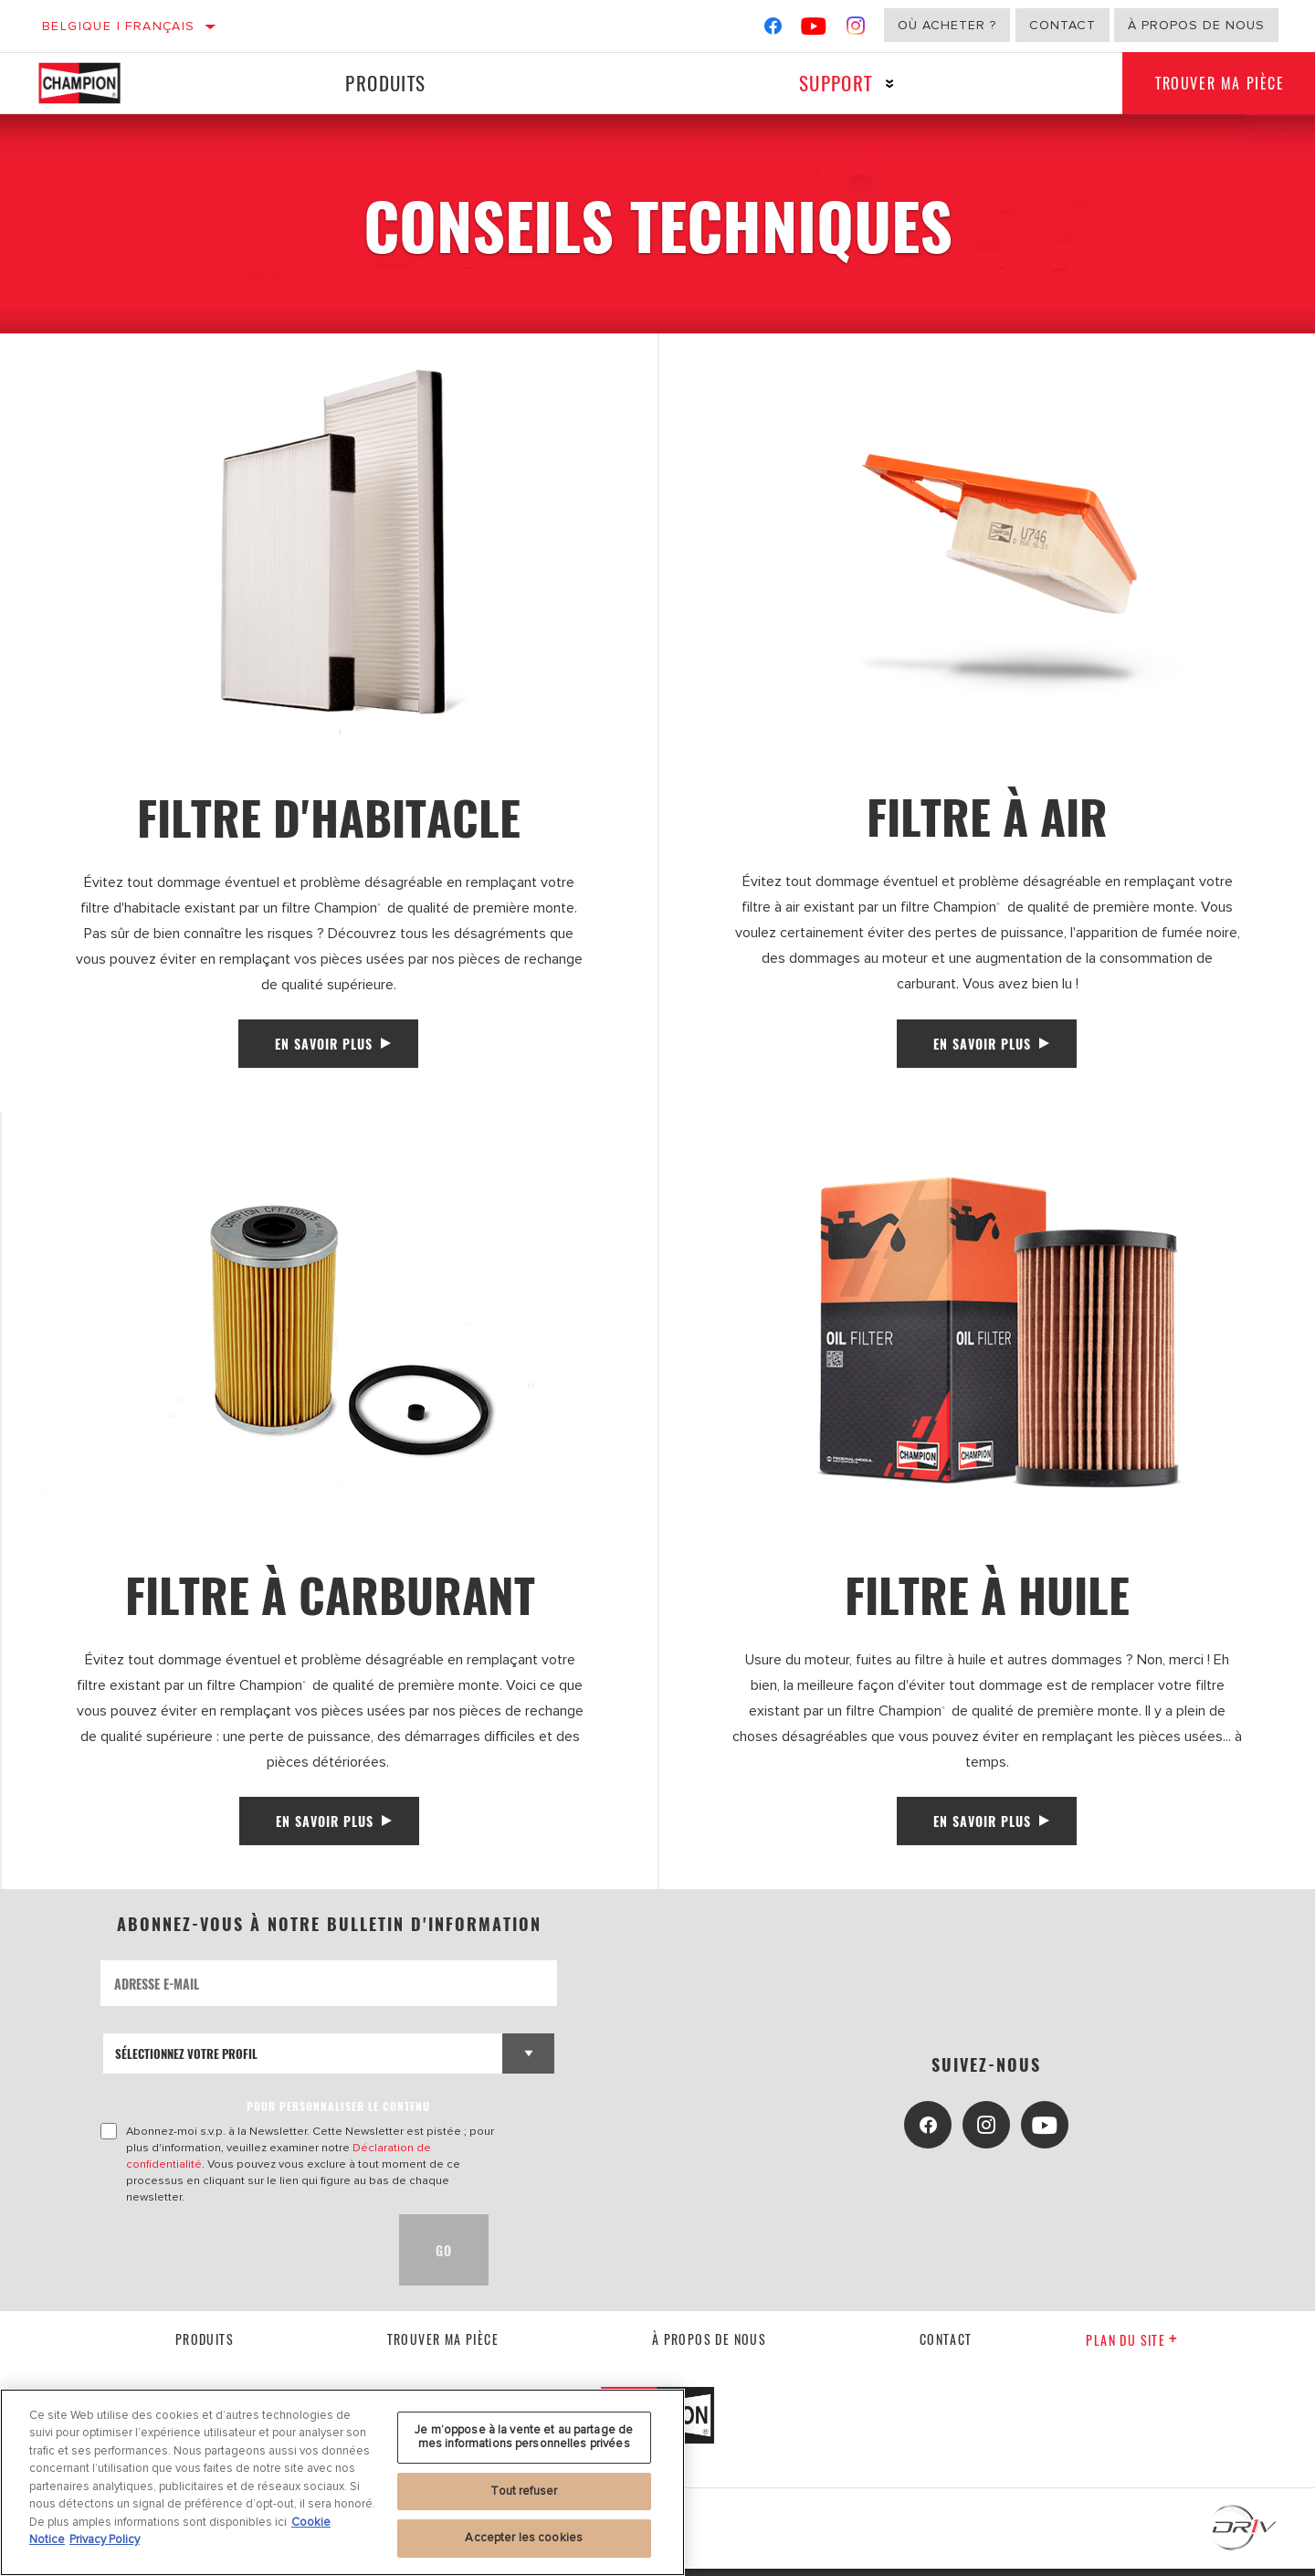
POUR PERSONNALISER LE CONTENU (338, 2113)
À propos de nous (1196, 25)
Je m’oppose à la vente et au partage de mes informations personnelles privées (524, 2437)
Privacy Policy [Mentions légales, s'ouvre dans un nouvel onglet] (104, 2539)
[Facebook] (773, 29)
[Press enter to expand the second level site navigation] (883, 83)
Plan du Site (1132, 2347)
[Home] (98, 83)
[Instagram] (856, 29)
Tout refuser (523, 2491)
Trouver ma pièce (443, 2345)
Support (830, 83)
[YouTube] (814, 29)
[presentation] (239, 2257)
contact (946, 2345)
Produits (383, 83)
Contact (1062, 25)
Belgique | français (118, 26)
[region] (342, 2482)
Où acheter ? (947, 25)
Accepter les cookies (524, 2537)
